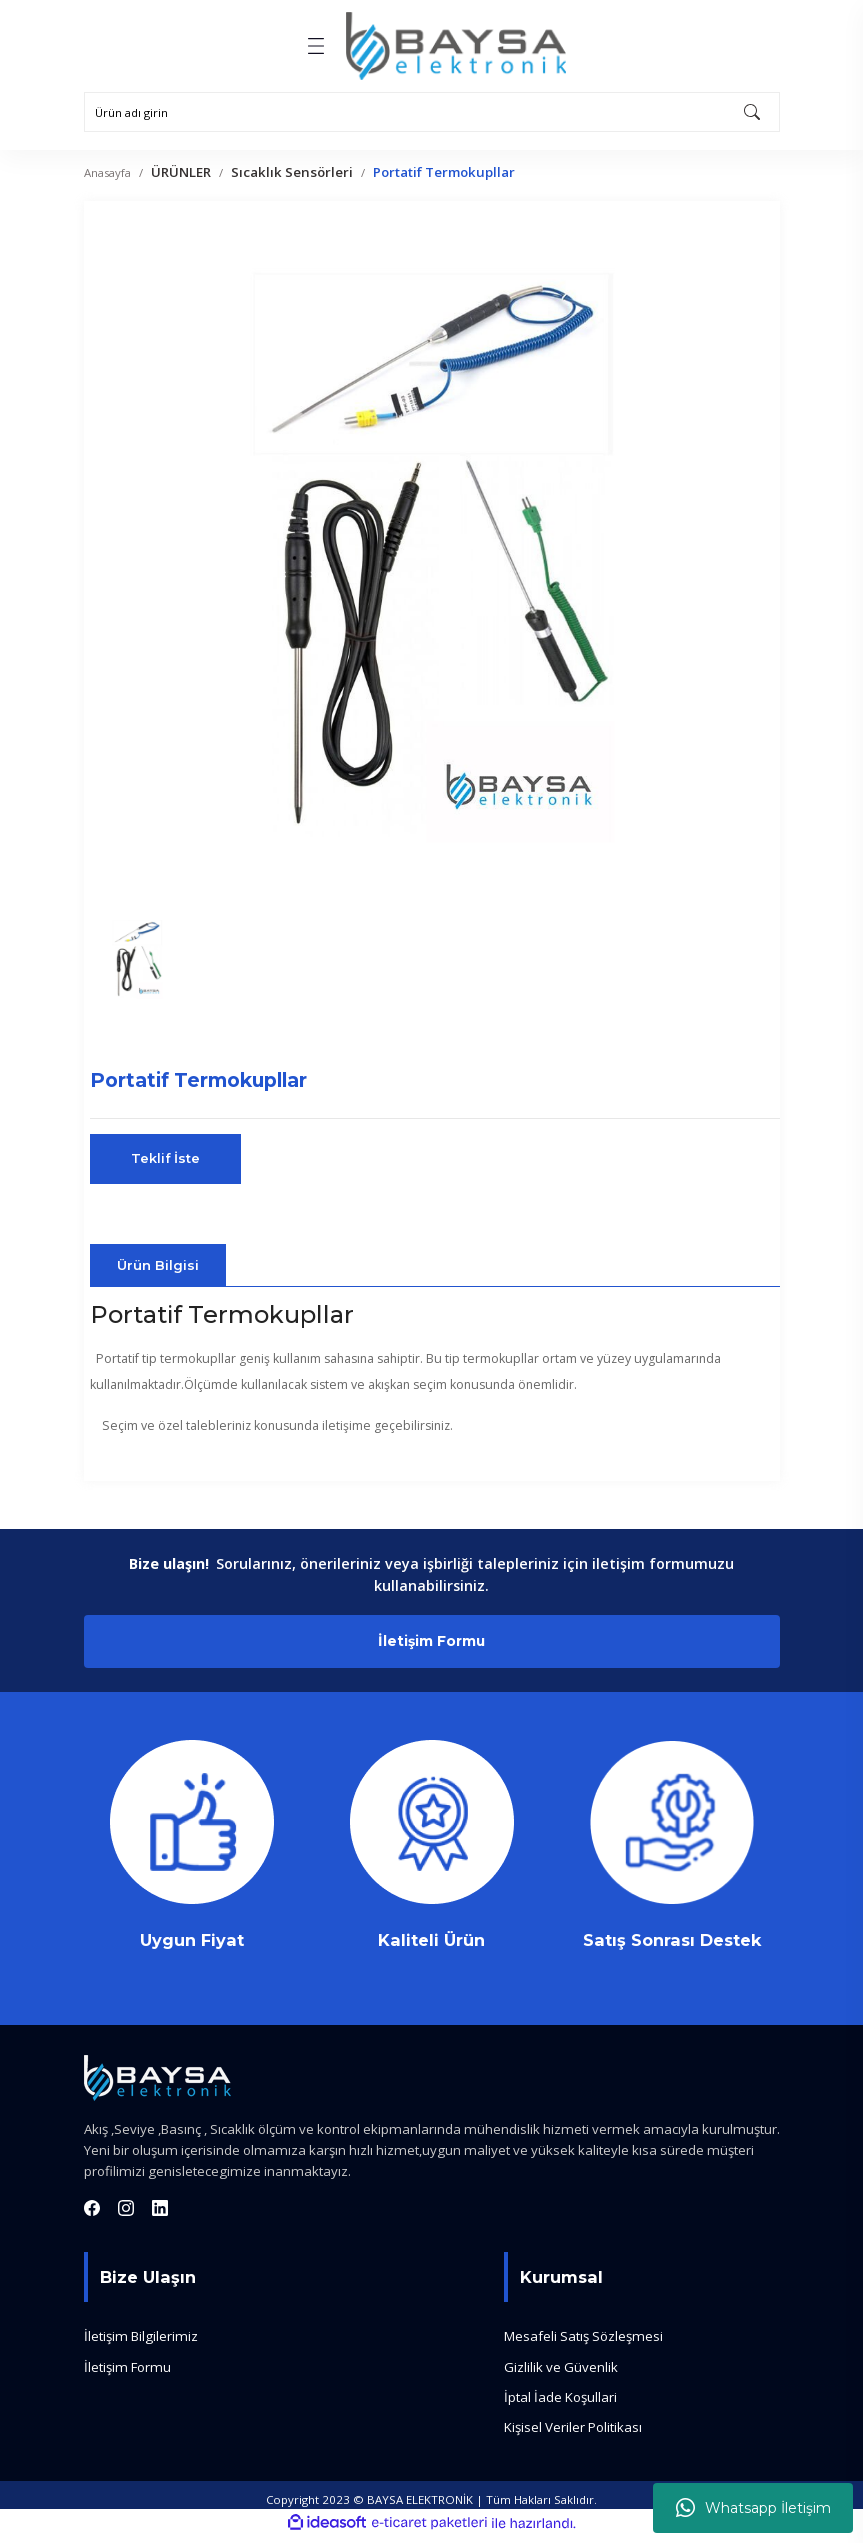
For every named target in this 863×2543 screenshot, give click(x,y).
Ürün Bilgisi (158, 1265)
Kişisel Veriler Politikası (573, 2433)
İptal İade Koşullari (560, 2403)
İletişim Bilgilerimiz (141, 2342)
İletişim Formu (432, 1644)
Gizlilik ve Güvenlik (561, 2372)
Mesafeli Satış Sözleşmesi (583, 2342)
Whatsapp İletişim (753, 2508)
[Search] (432, 112)
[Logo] (456, 46)
